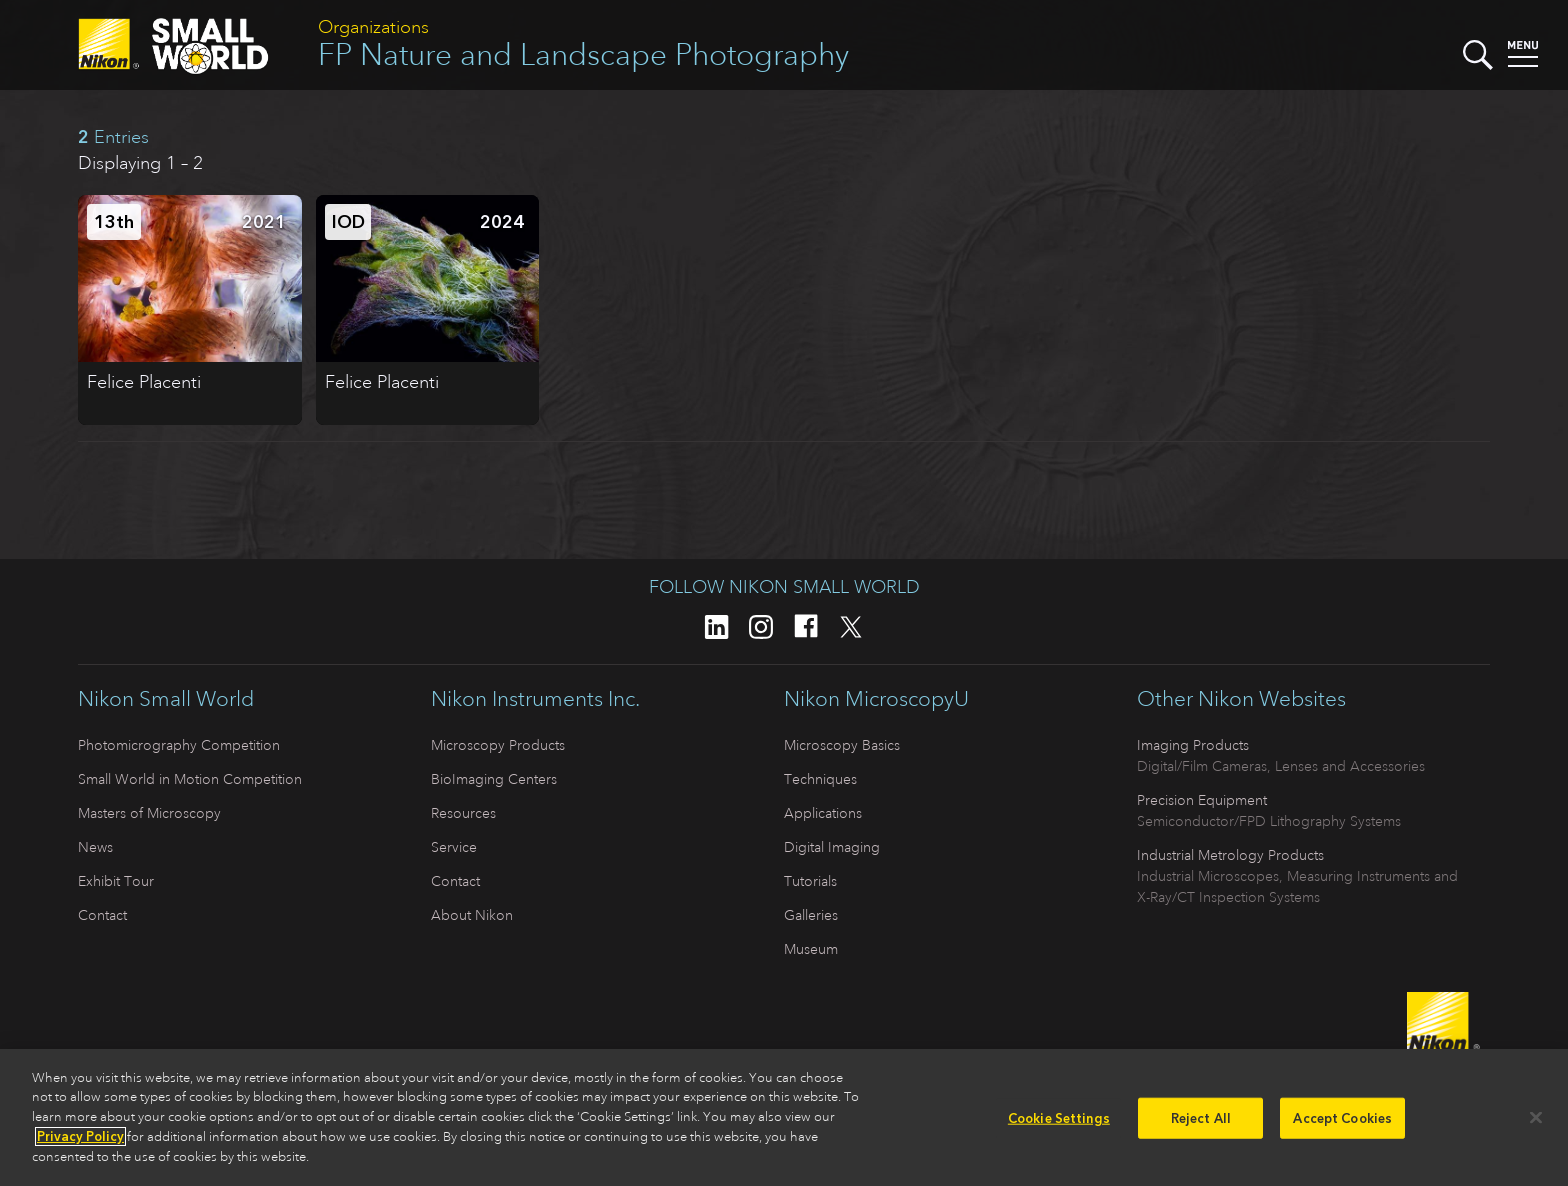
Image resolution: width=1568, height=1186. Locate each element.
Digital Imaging (832, 847)
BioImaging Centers (494, 779)
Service (454, 847)
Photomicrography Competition (179, 745)
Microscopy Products (498, 745)
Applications (823, 813)
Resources (463, 813)
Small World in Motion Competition (190, 779)
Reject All (1201, 1123)
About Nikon (472, 915)
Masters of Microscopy (149, 813)
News (95, 847)
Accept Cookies (1342, 1123)
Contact (102, 915)
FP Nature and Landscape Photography (583, 54)
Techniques (820, 779)
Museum (811, 949)
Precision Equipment (1202, 800)
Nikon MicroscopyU (876, 699)
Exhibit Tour (116, 881)
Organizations (373, 27)
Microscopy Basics (842, 745)
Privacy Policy (80, 1142)
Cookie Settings (1059, 1123)
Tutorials (810, 881)
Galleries (811, 915)
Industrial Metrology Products (1230, 855)
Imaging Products (1193, 745)
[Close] (1536, 1123)
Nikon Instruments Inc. (535, 699)
